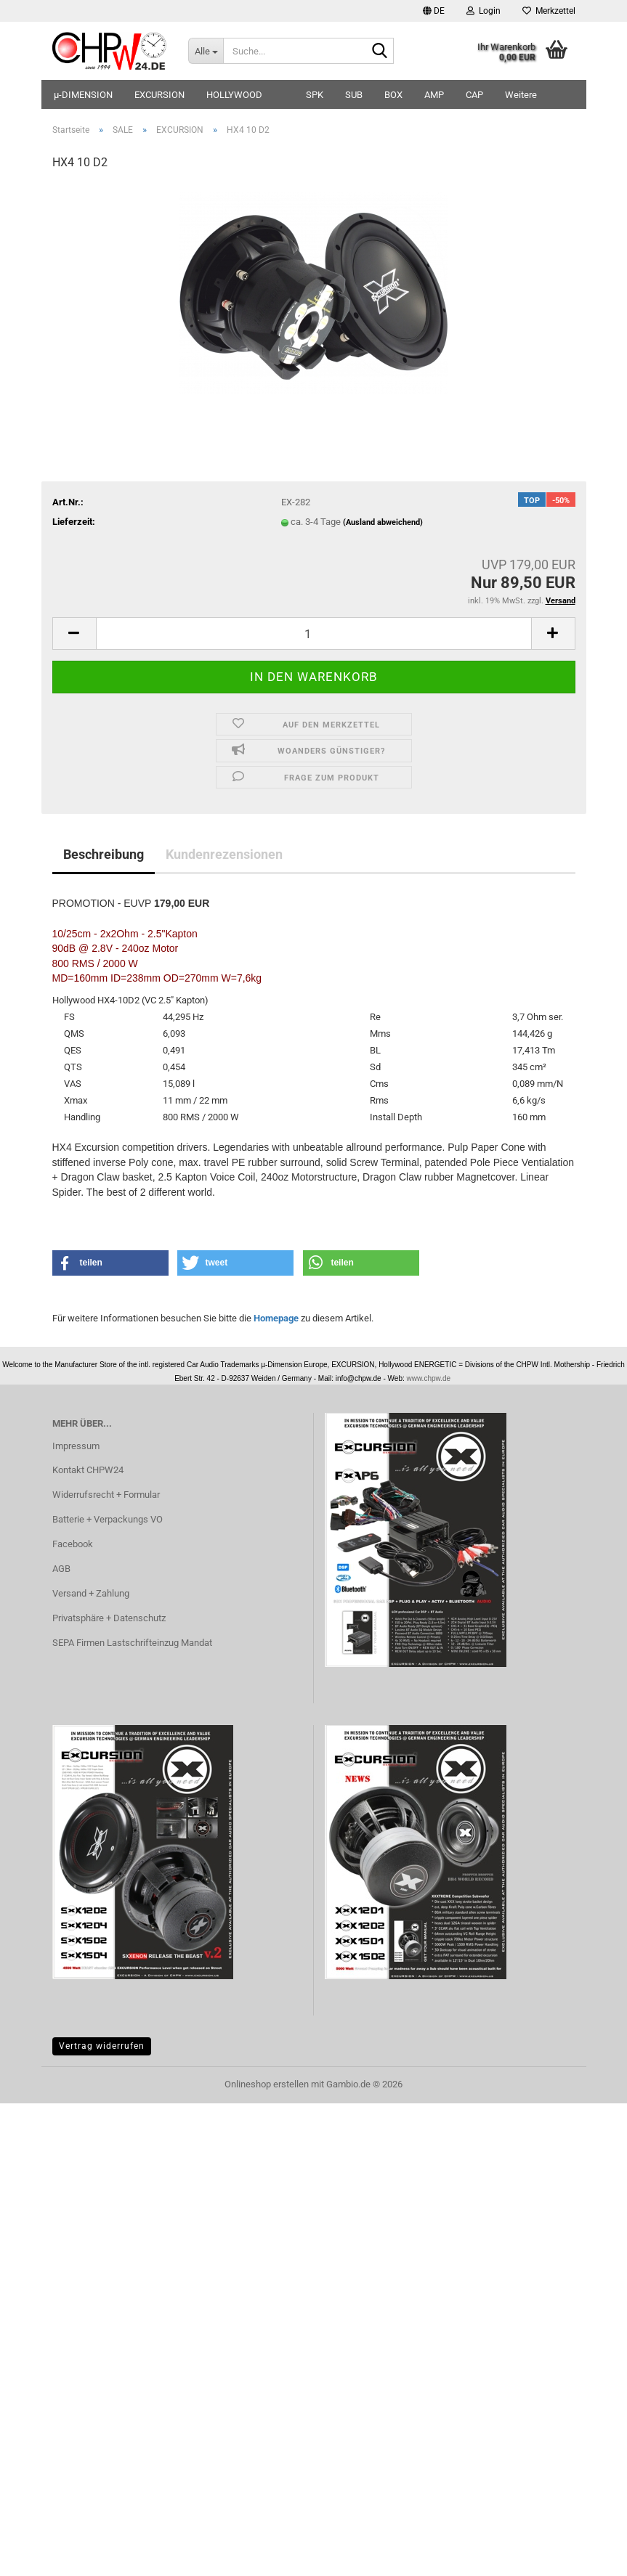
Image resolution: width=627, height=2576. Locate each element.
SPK (314, 94)
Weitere (521, 94)
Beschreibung (103, 854)
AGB (61, 1568)
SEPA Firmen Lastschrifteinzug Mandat (132, 1642)
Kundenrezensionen (224, 854)
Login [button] (483, 11)
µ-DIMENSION (83, 94)
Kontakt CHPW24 (88, 1469)
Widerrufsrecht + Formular (106, 1494)
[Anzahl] (314, 633)
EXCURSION (159, 94)
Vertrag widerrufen (102, 2046)
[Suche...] (205, 51)
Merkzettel (548, 11)
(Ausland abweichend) (383, 522)
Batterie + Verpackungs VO (107, 1519)
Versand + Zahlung (90, 1593)
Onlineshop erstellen (266, 2084)
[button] (434, 11)
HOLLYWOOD (234, 94)
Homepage (276, 1318)
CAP (474, 94)
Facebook (72, 1543)
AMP (434, 94)
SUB (354, 94)
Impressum (76, 1445)
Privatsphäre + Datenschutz (109, 1618)
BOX (393, 94)
